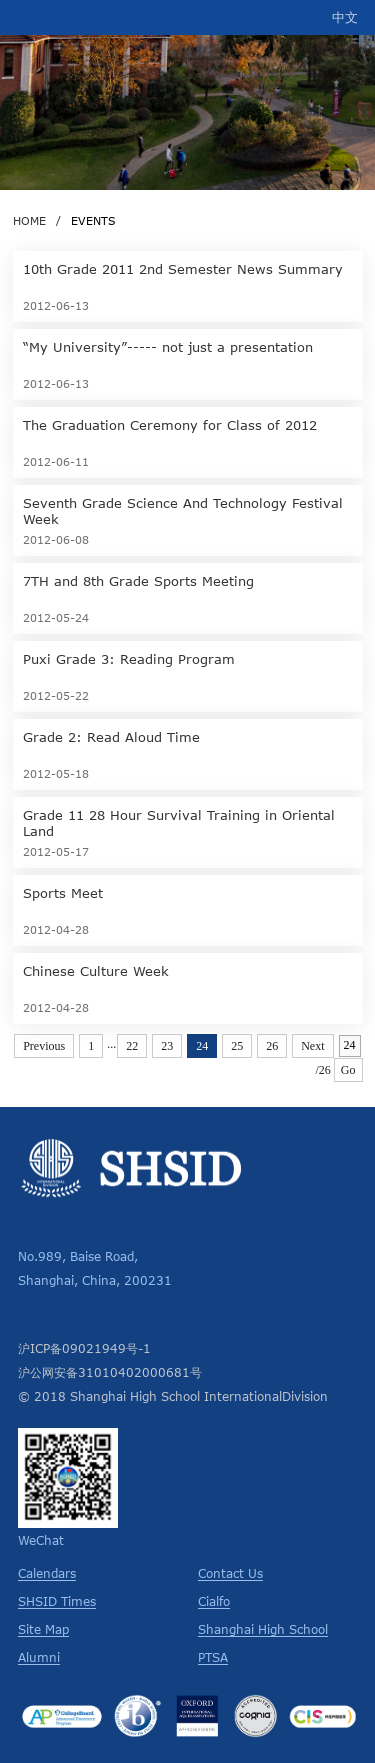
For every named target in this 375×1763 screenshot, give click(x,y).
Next (312, 1046)
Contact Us (230, 1573)
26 (272, 1046)
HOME (29, 220)
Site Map (43, 1629)
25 (237, 1046)
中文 (345, 17)
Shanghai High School (263, 1629)
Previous (44, 1046)
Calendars (47, 1573)
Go (348, 1070)
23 (167, 1046)
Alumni (39, 1657)
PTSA (213, 1657)
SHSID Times (57, 1601)
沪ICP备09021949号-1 (84, 1348)
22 (132, 1046)
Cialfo (214, 1601)
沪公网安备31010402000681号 (110, 1372)
